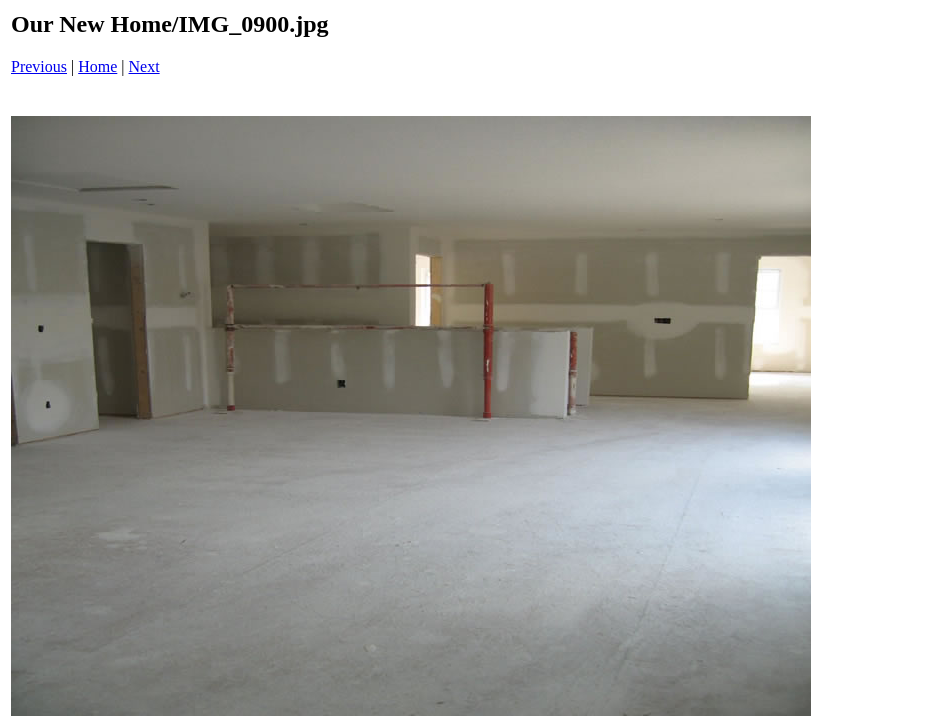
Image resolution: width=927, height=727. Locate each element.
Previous (39, 66)
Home (97, 66)
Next (144, 66)
